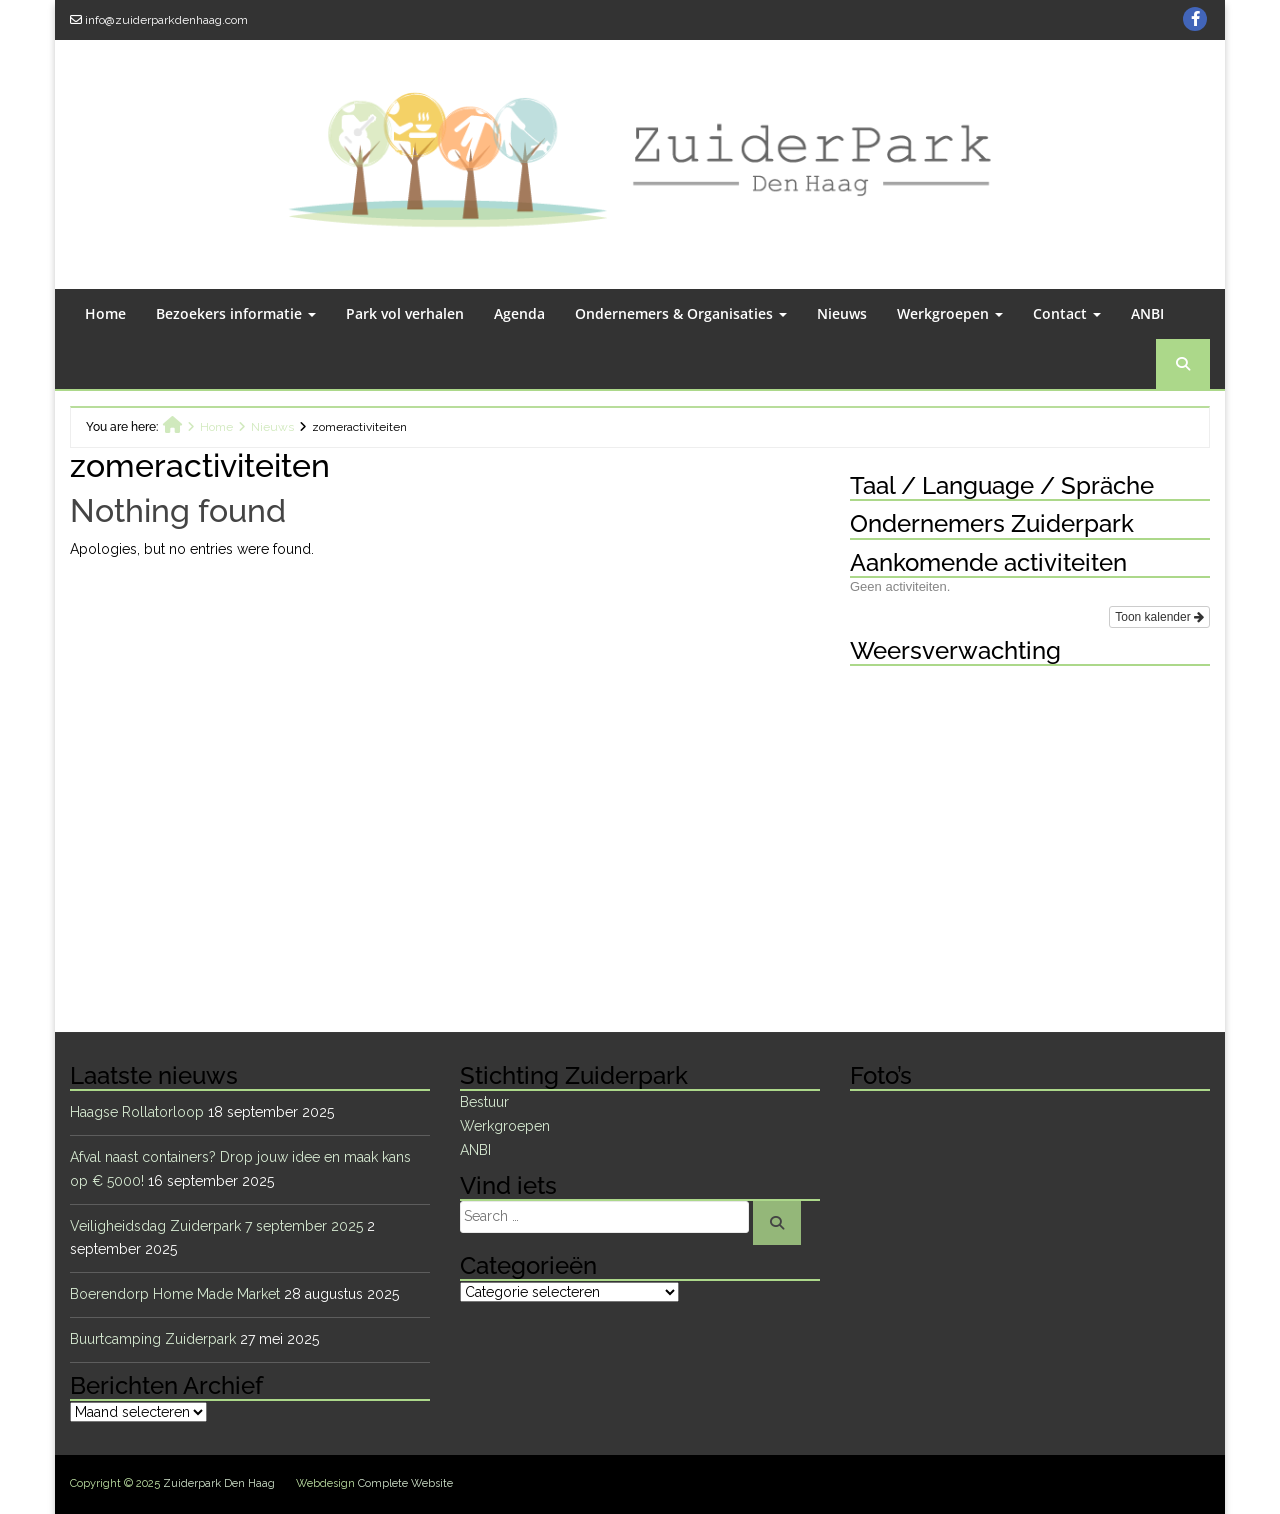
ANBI (1147, 313)
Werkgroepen (950, 313)
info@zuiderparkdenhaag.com (166, 20)
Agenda (519, 313)
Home (105, 313)
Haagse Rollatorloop (137, 1112)
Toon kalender (1159, 617)
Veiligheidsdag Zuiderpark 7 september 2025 (216, 1226)
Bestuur (484, 1102)
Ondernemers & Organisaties (681, 313)
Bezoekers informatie (236, 313)
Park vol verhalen (405, 313)
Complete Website (405, 1483)
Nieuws (842, 313)
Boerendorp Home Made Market (175, 1294)
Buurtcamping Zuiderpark (153, 1339)
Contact (1067, 313)
